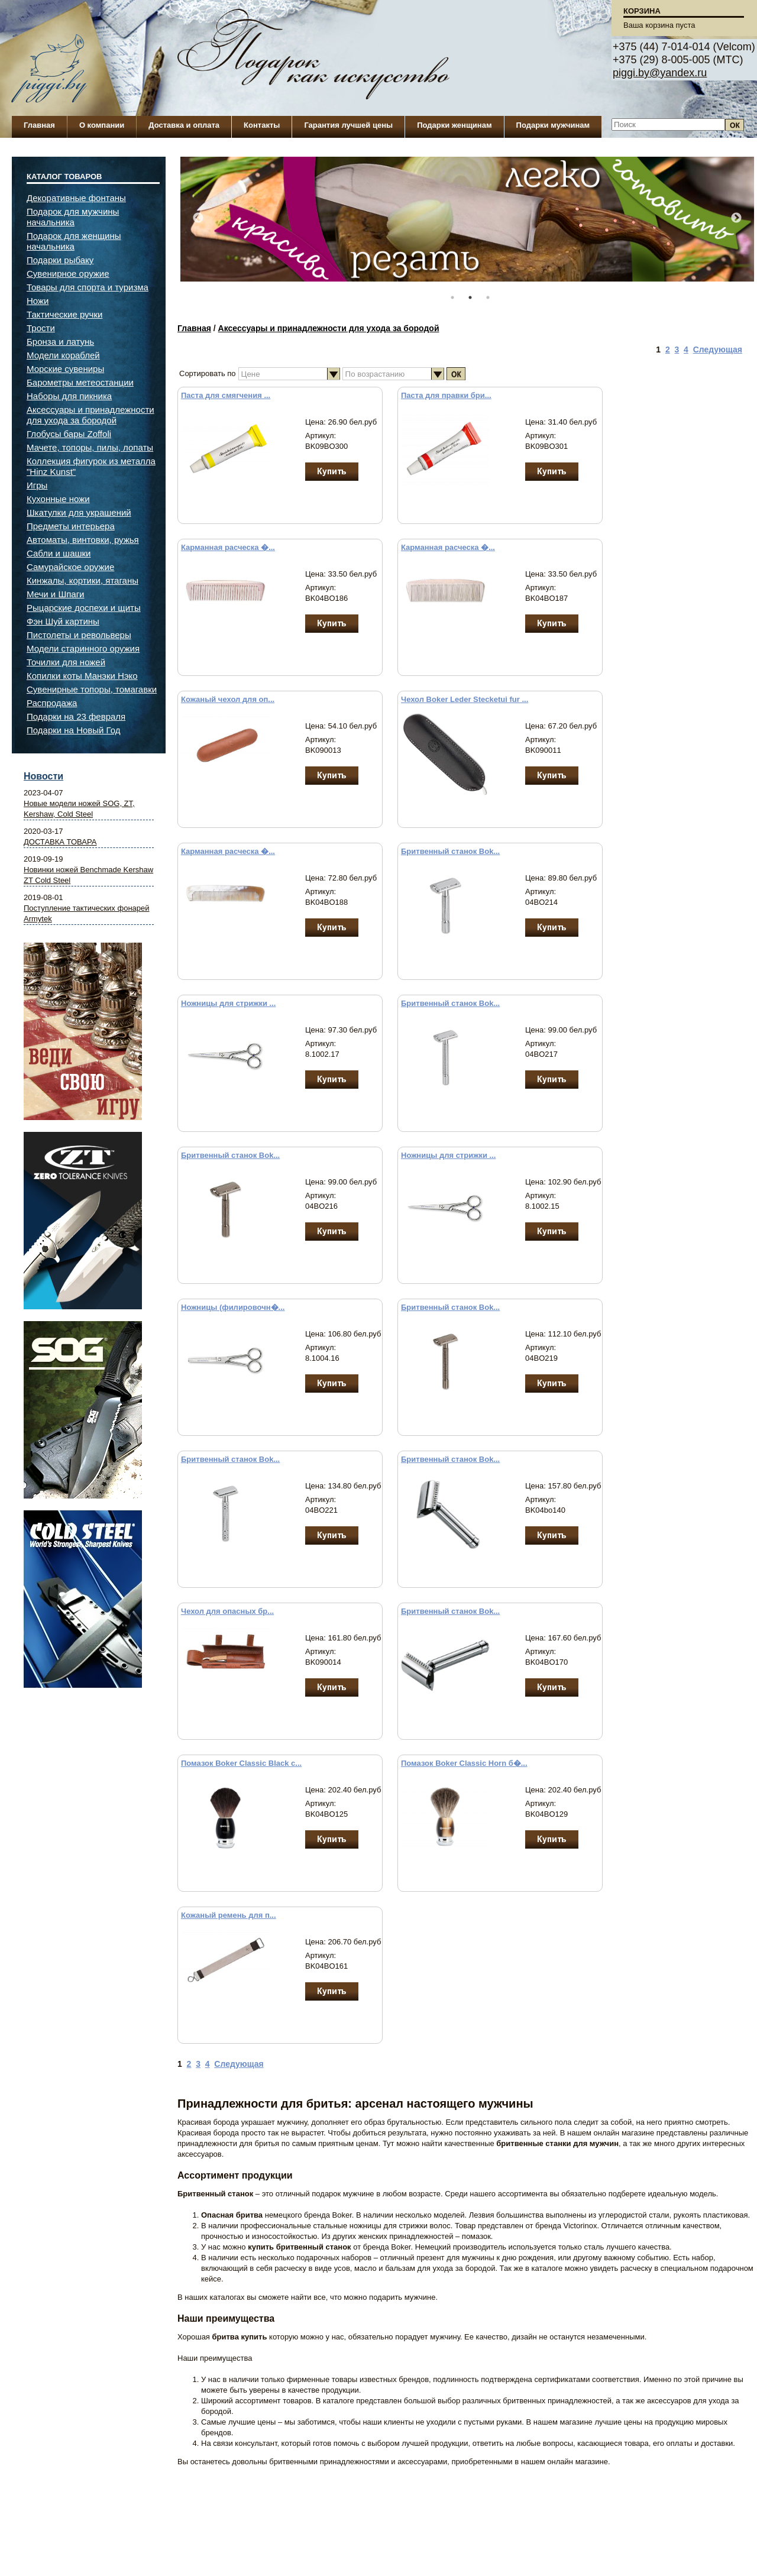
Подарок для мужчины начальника (73, 216)
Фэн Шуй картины (63, 621)
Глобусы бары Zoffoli (69, 434)
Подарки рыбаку (60, 260)
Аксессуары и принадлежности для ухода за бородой (328, 328)
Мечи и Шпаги (55, 594)
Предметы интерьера (71, 526)
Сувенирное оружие (68, 273)
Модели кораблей (63, 355)
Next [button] (736, 218)
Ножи (37, 301)
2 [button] (470, 297)
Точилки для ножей (66, 662)
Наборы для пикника (69, 396)
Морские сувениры (65, 369)
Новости (43, 776)
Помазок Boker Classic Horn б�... (464, 1763)
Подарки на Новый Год (74, 730)
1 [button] (452, 297)
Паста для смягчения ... (225, 395)
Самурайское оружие (70, 567)
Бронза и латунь (60, 341)
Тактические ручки (64, 314)
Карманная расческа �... (228, 547)
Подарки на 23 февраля (76, 716)
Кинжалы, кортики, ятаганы (82, 580)
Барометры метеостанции (80, 382)
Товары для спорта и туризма (87, 287)
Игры (37, 485)
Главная (39, 125)
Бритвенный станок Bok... (450, 851)
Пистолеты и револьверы (79, 635)
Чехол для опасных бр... (227, 1611)
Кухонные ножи (58, 499)
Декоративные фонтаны (76, 198)
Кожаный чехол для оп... (227, 699)
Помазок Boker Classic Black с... (241, 1763)
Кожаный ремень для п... (228, 1915)
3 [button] (488, 297)
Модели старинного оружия (83, 648)
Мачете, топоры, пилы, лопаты (90, 447)
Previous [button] (198, 218)
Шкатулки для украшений (79, 512)
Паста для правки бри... (446, 395)
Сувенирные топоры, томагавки (92, 689)
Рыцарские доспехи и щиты (84, 608)
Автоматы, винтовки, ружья (83, 540)
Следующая (717, 349)
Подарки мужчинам (553, 125)
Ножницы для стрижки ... (228, 1003)
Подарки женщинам (454, 125)
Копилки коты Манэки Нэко (82, 676)
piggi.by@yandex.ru (660, 73)
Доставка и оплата (183, 125)
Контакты (262, 125)
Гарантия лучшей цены (348, 125)
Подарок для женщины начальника (74, 241)
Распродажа (52, 703)
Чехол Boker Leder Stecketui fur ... (464, 699)
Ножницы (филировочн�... (232, 1307)
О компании (101, 125)
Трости (41, 328)
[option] (467, 225)
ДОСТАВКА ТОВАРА (60, 841)
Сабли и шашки (58, 553)
